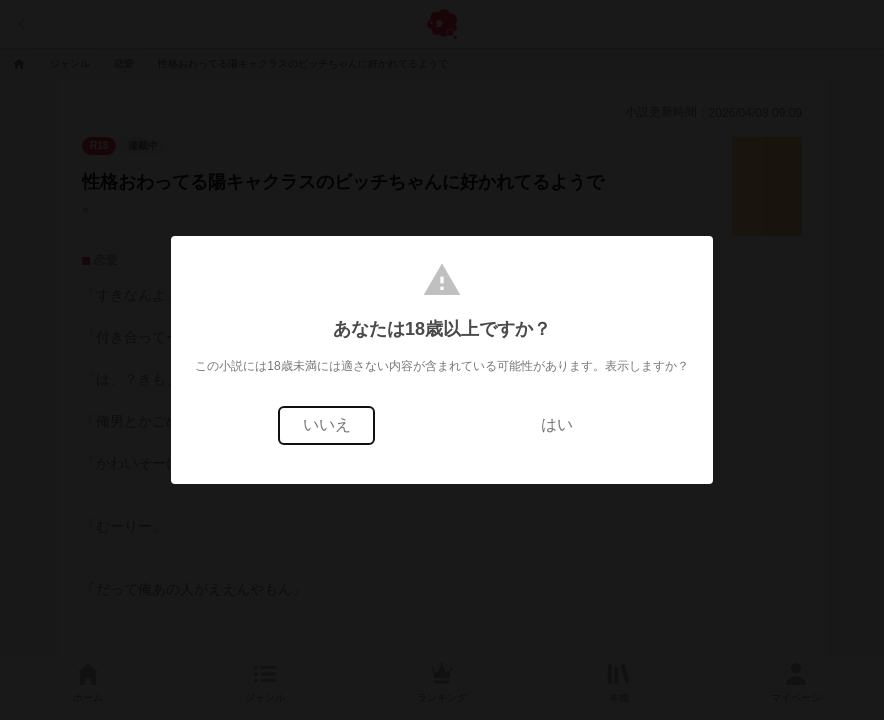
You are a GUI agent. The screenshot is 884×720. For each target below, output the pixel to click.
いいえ (327, 424)
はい (557, 424)
